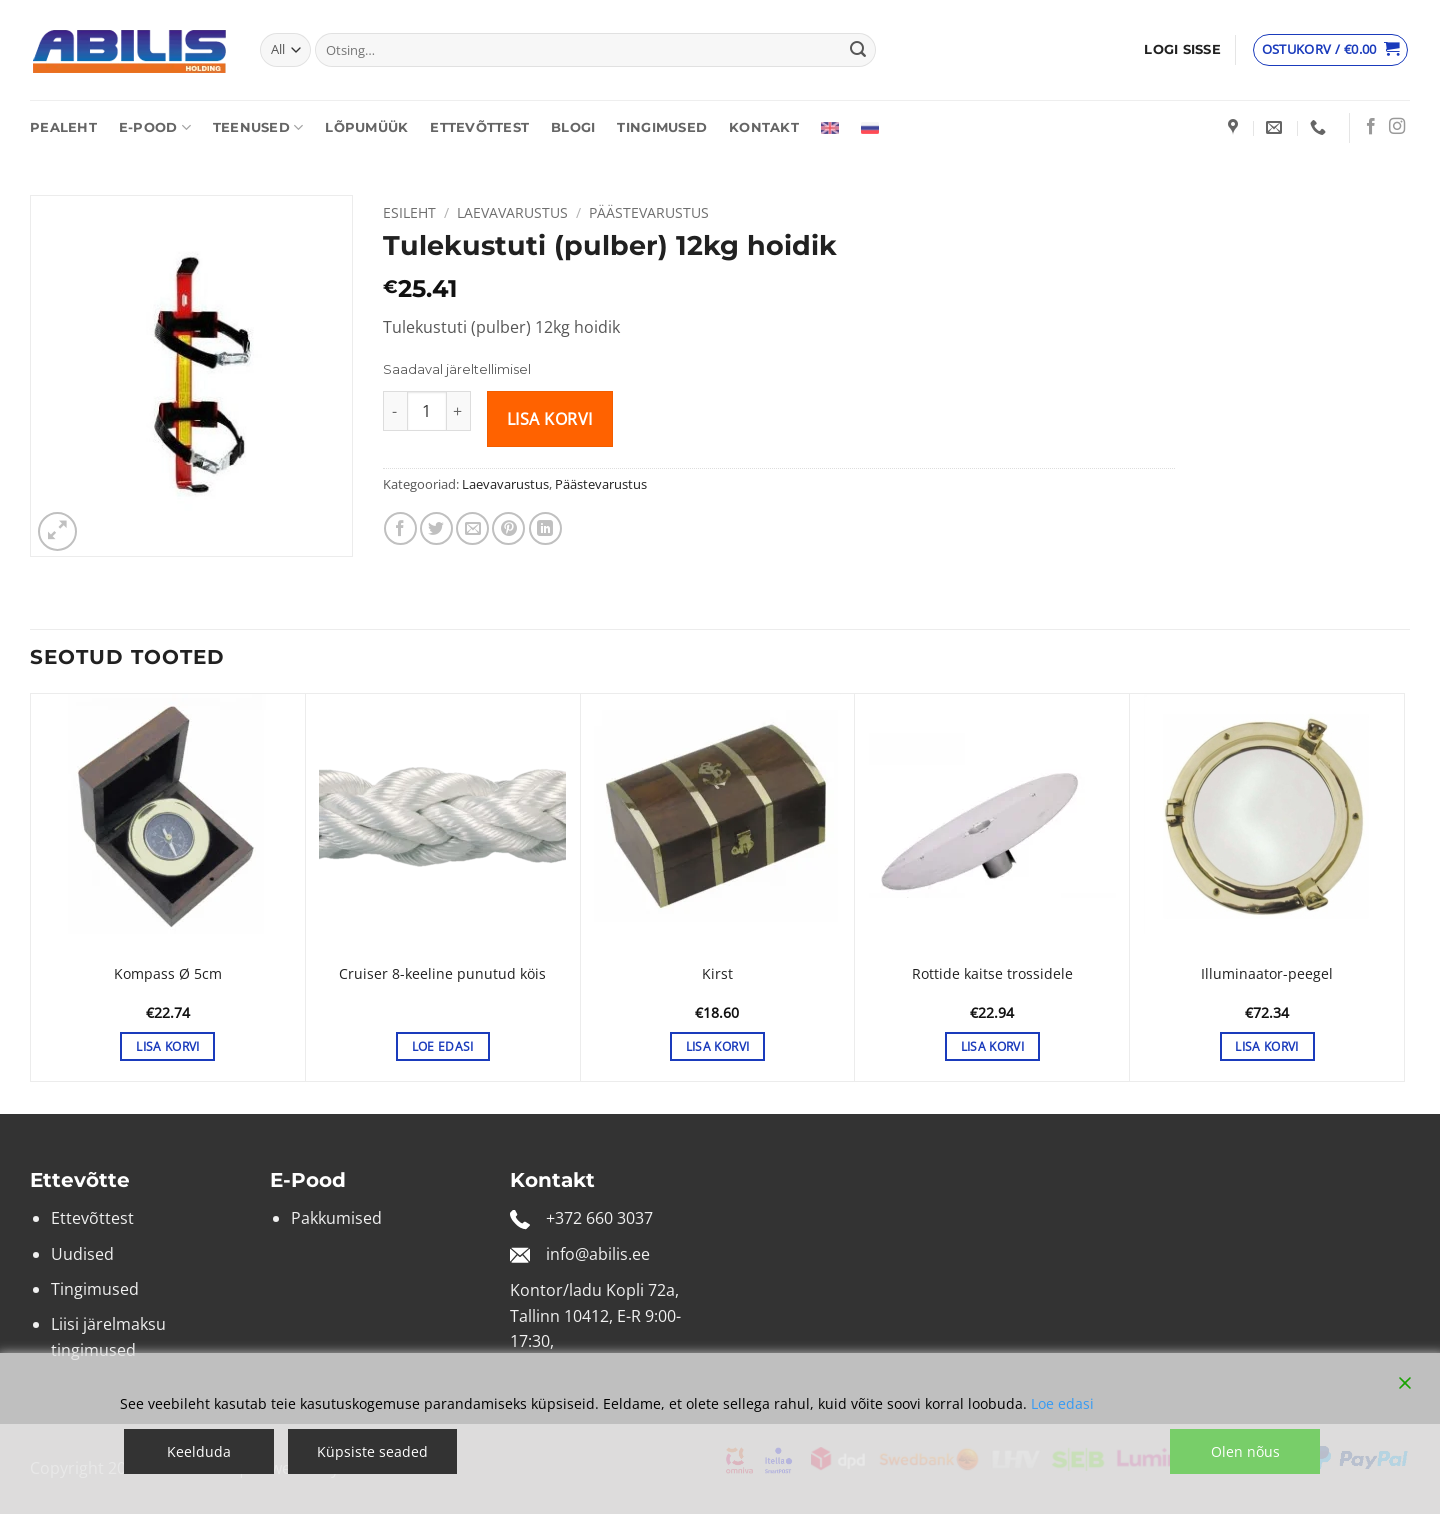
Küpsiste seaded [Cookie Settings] (372, 1451)
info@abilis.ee (598, 1254)
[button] (1182, 50)
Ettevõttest (479, 127)
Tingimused (662, 127)
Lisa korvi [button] (167, 1046)
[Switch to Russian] (870, 128)
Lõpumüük (366, 127)
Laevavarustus (512, 212)
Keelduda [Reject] (199, 1451)
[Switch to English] (830, 128)
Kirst (717, 974)
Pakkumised (336, 1218)
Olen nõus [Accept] (1245, 1451)
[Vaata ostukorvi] (1331, 50)
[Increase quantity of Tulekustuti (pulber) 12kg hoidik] (459, 411)
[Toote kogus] (427, 411)
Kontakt (764, 127)
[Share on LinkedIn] (545, 528)
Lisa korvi (550, 419)
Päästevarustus (649, 212)
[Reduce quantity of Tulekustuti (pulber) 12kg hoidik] (395, 411)
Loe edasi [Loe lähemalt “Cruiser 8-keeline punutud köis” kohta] (443, 1046)
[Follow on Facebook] (1371, 127)
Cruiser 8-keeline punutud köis (442, 974)
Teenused (258, 127)
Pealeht (63, 127)
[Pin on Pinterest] (508, 528)
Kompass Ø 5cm (168, 974)
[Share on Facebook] (400, 528)
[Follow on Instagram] (1397, 127)
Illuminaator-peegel (1267, 974)
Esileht (409, 212)
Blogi (573, 127)
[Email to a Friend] (472, 528)
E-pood (155, 127)
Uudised (82, 1254)
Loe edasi (1062, 1403)
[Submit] (858, 50)
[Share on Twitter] (436, 528)
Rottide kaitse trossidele (992, 974)
